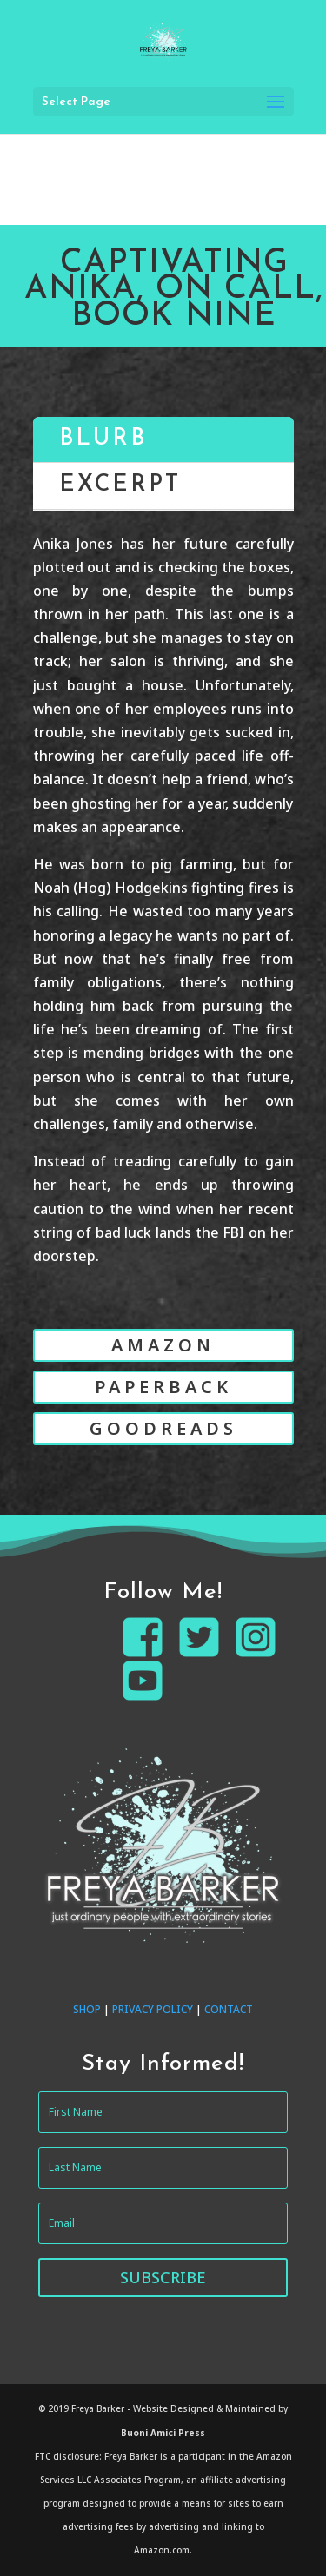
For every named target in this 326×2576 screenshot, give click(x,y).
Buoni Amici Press (163, 2433)
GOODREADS (163, 1428)
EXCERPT (120, 485)
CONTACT (228, 2009)
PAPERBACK (163, 1386)
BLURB (103, 439)
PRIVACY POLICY (152, 2009)
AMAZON (163, 1345)
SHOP (87, 2009)
